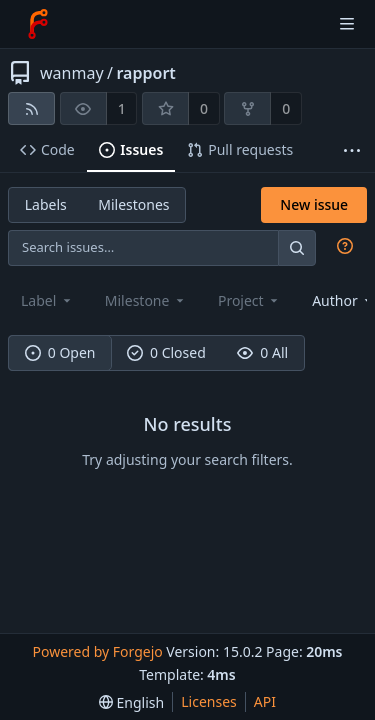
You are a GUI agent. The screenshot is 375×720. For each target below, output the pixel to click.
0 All (262, 352)
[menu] (131, 702)
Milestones (133, 204)
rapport (146, 73)
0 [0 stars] (204, 108)
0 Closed (166, 352)
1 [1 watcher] (122, 108)
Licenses (209, 701)
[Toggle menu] (347, 24)
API (265, 701)
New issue (314, 204)
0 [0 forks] (286, 108)
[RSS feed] (31, 108)
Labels (46, 204)
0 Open (60, 352)
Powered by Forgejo (97, 651)
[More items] (352, 150)
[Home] (38, 24)
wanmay (72, 73)
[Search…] (297, 247)
